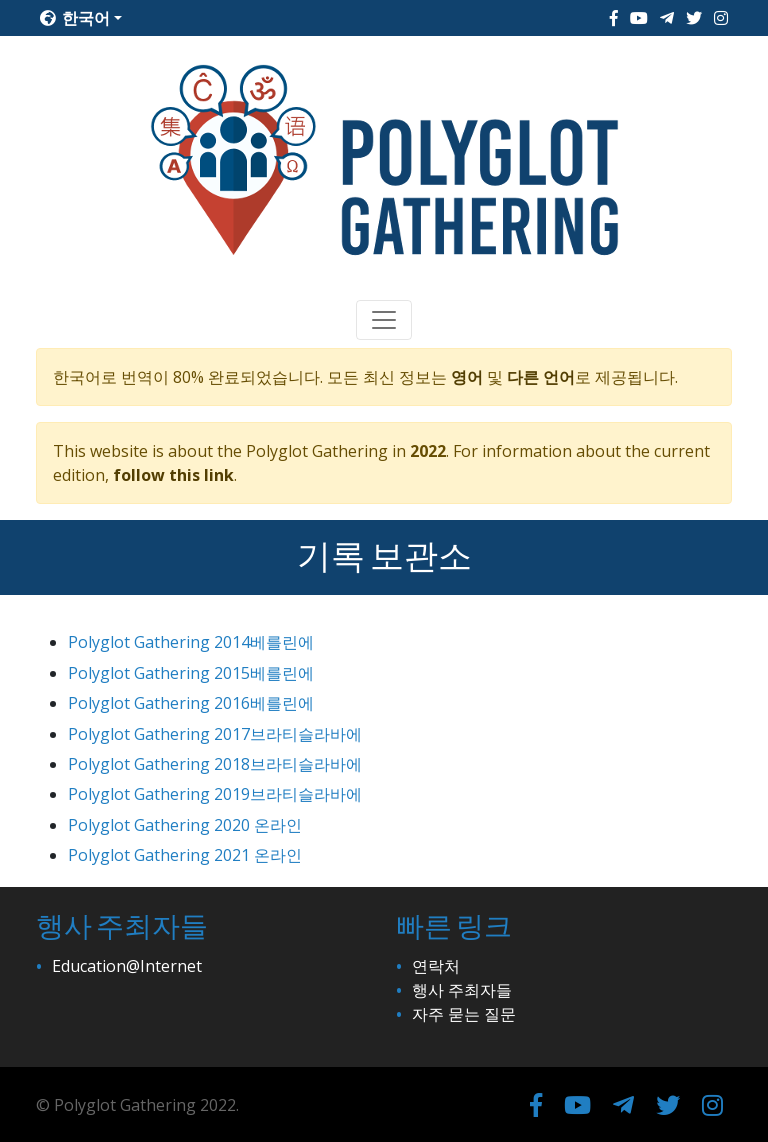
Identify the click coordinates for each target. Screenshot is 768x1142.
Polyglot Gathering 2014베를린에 (191, 642)
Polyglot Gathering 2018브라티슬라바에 (215, 764)
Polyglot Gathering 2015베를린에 (191, 673)
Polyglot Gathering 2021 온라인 (185, 855)
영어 (467, 377)
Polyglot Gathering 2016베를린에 (191, 703)
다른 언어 (541, 377)
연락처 (436, 966)
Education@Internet (127, 966)
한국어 (75, 18)
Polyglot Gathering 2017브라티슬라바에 (215, 734)
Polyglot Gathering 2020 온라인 (185, 825)
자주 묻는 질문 (464, 1014)
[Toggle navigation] (384, 320)
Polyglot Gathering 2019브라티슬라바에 (215, 794)
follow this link (173, 475)
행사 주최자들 (462, 990)
